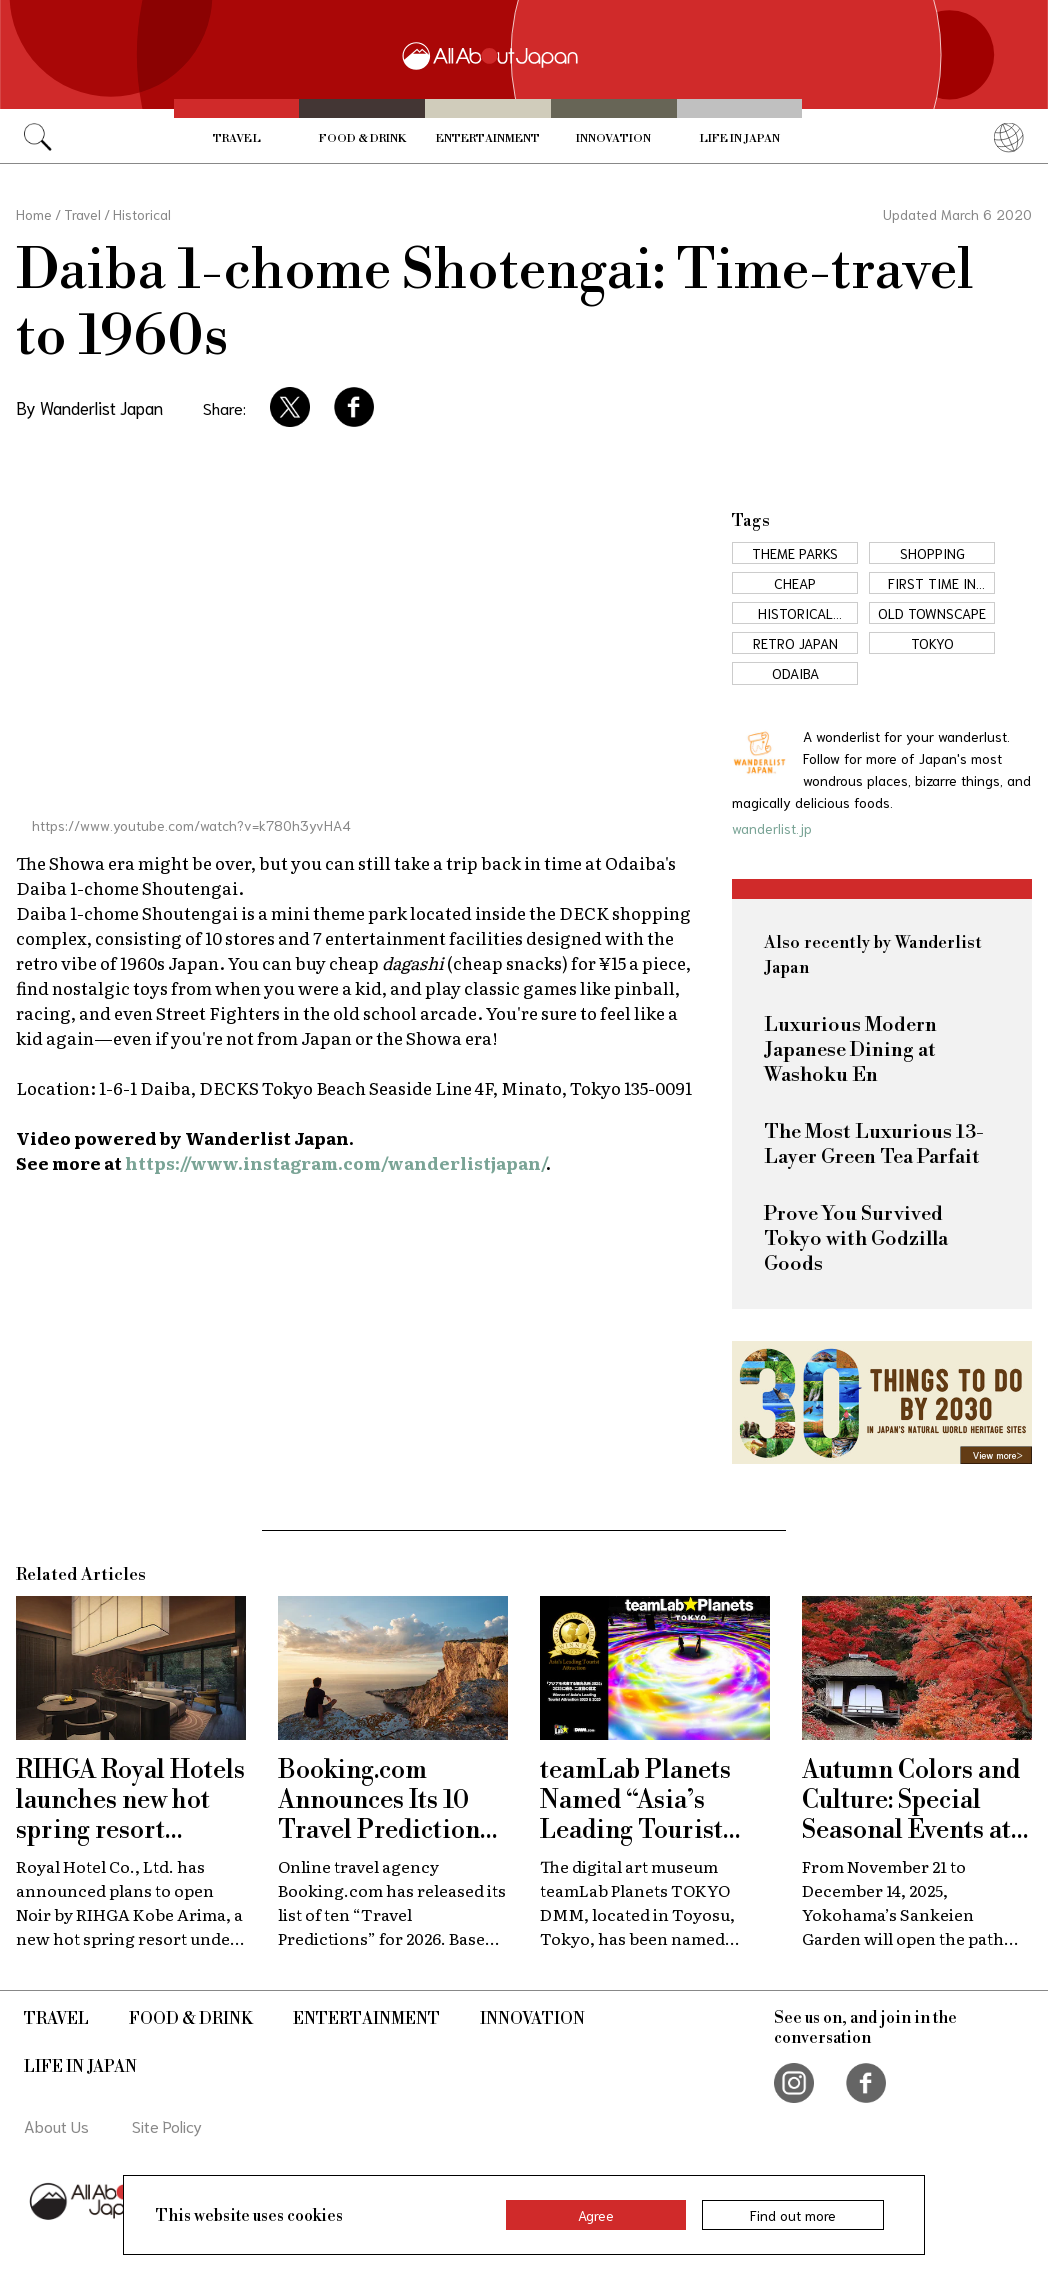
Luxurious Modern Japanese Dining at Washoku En (850, 1050)
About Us (56, 2125)
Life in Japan (739, 138)
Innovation (613, 138)
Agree (596, 2215)
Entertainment (488, 138)
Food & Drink (362, 138)
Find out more (793, 2215)
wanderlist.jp (772, 828)
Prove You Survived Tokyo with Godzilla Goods (856, 1239)
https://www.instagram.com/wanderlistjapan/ (335, 1162)
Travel (237, 138)
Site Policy (167, 2125)
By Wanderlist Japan (89, 407)
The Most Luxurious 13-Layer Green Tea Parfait (874, 1145)
